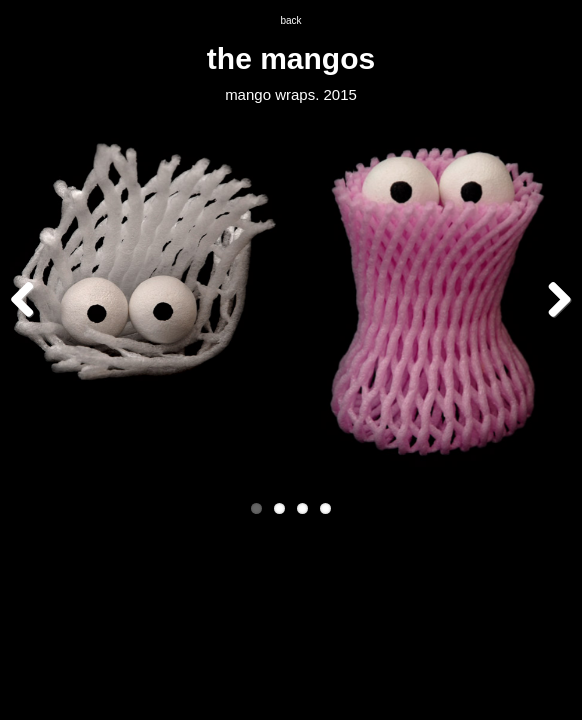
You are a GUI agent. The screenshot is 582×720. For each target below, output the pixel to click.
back (290, 20)
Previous (30, 299)
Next (552, 299)
